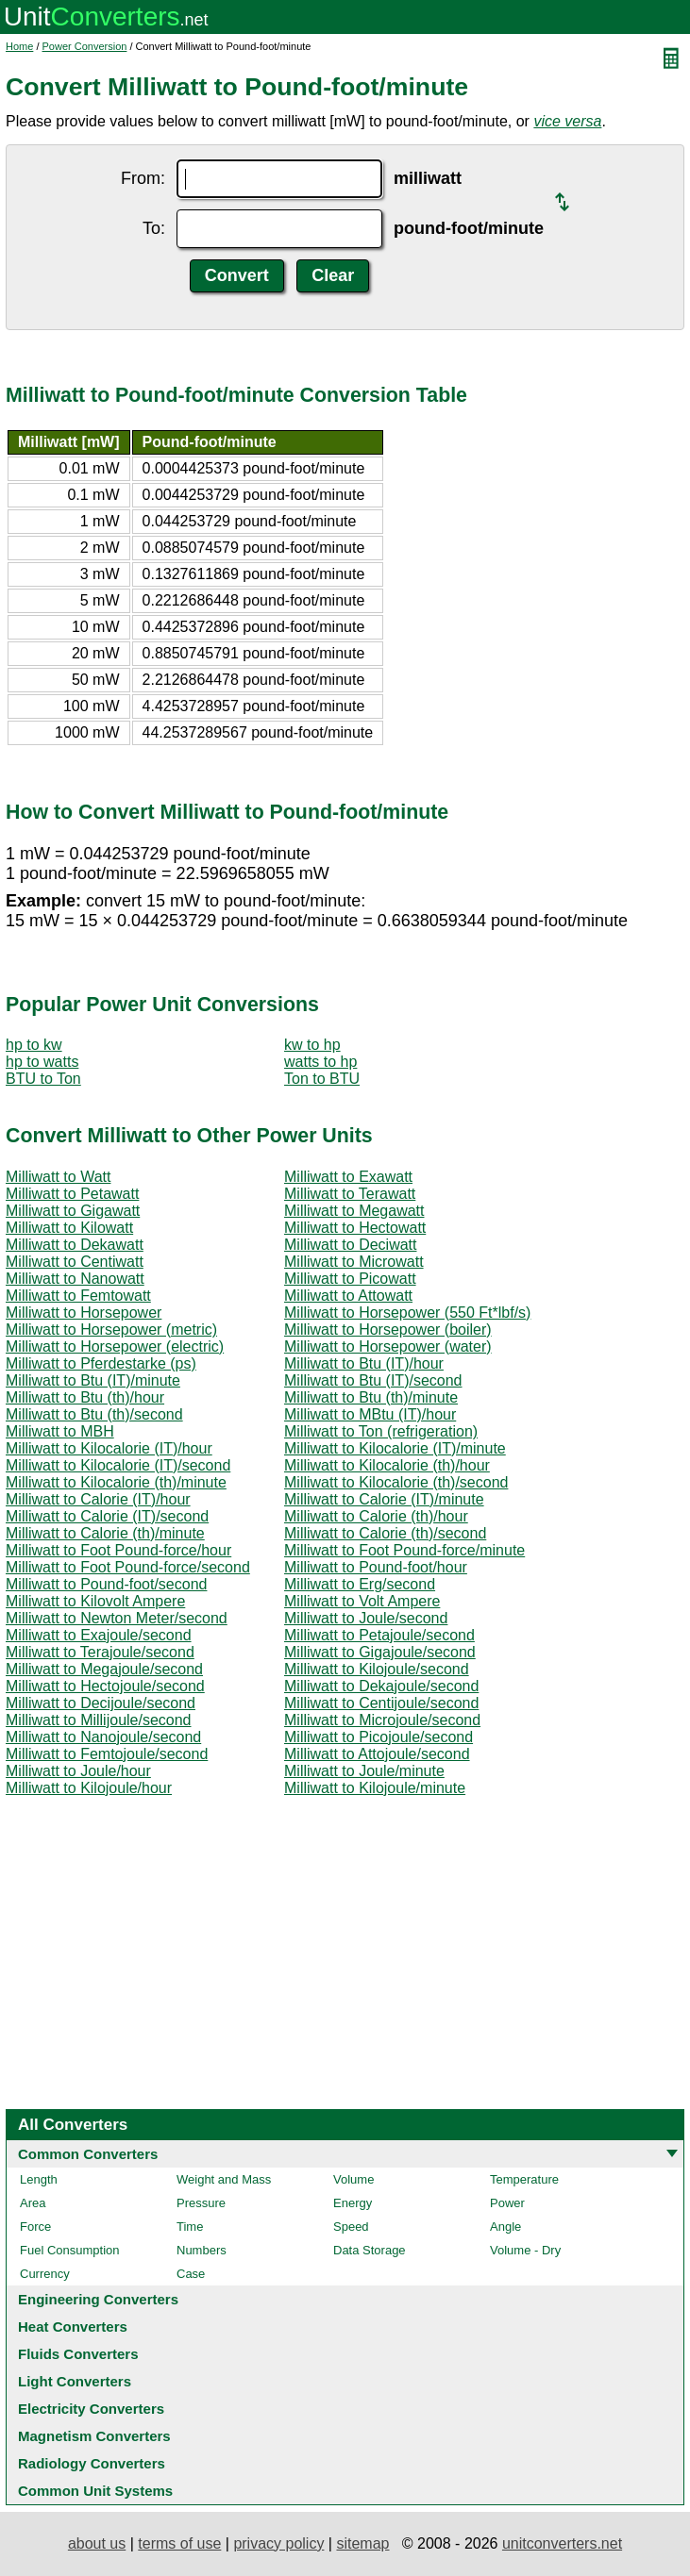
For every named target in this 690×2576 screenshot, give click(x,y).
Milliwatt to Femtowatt (78, 1296)
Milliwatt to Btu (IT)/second (373, 1380)
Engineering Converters (98, 2299)
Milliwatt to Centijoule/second (381, 1703)
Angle (505, 2226)
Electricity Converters (91, 2409)
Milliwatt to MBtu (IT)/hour (370, 1414)
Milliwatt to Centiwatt (74, 1262)
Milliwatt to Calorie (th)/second (385, 1533)
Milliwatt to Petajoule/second (379, 1635)
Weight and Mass (224, 2179)
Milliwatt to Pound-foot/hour (375, 1567)
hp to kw (34, 1045)
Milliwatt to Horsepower (83, 1313)
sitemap (362, 2543)
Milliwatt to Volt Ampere (362, 1601)
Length (39, 2179)
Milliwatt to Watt (58, 1177)
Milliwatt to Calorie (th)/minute (105, 1533)
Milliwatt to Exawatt (348, 1177)
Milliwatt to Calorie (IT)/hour (98, 1499)
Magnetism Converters (94, 2436)
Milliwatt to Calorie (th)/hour (376, 1516)
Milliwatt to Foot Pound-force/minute (404, 1550)
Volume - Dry (525, 2250)
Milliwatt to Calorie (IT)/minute (384, 1499)
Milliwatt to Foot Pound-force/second (128, 1567)
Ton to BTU (322, 1079)
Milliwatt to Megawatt (354, 1211)
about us (97, 2543)
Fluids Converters (78, 2354)
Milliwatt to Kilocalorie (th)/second (396, 1482)
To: (154, 228)
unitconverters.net (562, 2543)
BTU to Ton (43, 1079)
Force (35, 2226)
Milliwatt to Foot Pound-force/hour (118, 1550)
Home (19, 46)
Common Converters (88, 2154)
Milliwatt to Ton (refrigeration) (381, 1431)
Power (507, 2203)
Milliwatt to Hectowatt (355, 1228)
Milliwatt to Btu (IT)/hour (364, 1363)
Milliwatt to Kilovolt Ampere (95, 1601)
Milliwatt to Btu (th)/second (94, 1414)
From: (143, 178)
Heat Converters (72, 2326)
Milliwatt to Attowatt (348, 1296)
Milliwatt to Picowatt (350, 1279)
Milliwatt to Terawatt (349, 1194)
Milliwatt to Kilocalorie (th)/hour (387, 1465)
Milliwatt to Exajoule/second (99, 1635)
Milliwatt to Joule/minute (364, 1771)
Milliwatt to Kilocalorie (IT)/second (118, 1465)
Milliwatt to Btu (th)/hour (85, 1397)
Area (32, 2203)
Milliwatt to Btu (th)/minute (371, 1397)
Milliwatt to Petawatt (72, 1194)
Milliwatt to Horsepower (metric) (111, 1329)
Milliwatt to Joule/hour (78, 1771)
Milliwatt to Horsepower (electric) (115, 1346)
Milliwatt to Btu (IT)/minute (93, 1380)
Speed (351, 2226)
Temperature (524, 2179)
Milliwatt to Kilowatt (69, 1228)
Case (191, 2274)
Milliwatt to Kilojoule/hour (89, 1788)
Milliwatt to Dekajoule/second (381, 1686)
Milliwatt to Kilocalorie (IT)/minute (395, 1448)
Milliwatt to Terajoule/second (100, 1652)
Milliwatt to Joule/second (365, 1618)
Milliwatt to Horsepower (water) (388, 1346)
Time (190, 2226)
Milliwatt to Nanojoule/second (103, 1737)
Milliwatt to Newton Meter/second (116, 1618)
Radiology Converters (91, 2463)
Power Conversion (84, 46)
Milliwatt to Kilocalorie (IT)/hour (109, 1448)
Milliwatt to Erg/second (359, 1584)
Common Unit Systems (95, 2491)
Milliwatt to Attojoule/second (377, 1754)
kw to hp (312, 1045)
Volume (353, 2179)
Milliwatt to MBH (60, 1431)
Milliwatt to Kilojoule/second (376, 1669)
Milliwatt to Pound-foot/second (106, 1584)
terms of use (179, 2543)
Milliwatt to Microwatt (354, 1262)
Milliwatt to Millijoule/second (99, 1720)
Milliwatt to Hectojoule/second (105, 1686)
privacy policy (278, 2543)
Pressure (201, 2203)
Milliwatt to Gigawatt (73, 1211)
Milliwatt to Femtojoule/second (107, 1754)
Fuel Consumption (70, 2250)
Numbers (202, 2250)
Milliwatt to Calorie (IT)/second (107, 1516)
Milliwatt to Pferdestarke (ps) (101, 1363)
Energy (352, 2203)
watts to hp (320, 1062)
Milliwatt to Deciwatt (350, 1245)
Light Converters (74, 2381)
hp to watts (42, 1062)
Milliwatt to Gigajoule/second (380, 1652)
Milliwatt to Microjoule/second (382, 1720)
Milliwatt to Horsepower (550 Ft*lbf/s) (407, 1313)
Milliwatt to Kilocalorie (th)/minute (116, 1482)
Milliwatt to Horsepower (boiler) (388, 1329)
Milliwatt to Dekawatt (74, 1245)
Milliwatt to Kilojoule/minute (374, 1788)
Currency (45, 2274)
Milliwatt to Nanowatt (75, 1279)
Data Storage (369, 2250)
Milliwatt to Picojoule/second (378, 1737)
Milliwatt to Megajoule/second (104, 1669)
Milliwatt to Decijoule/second (100, 1703)
